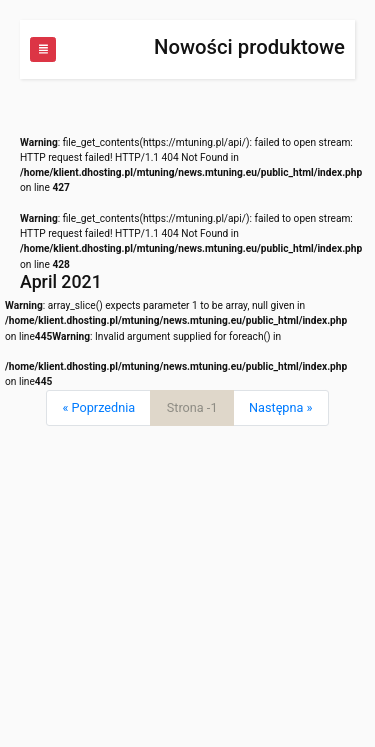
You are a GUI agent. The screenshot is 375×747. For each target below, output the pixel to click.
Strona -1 (192, 407)
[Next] (281, 408)
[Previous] (98, 408)
